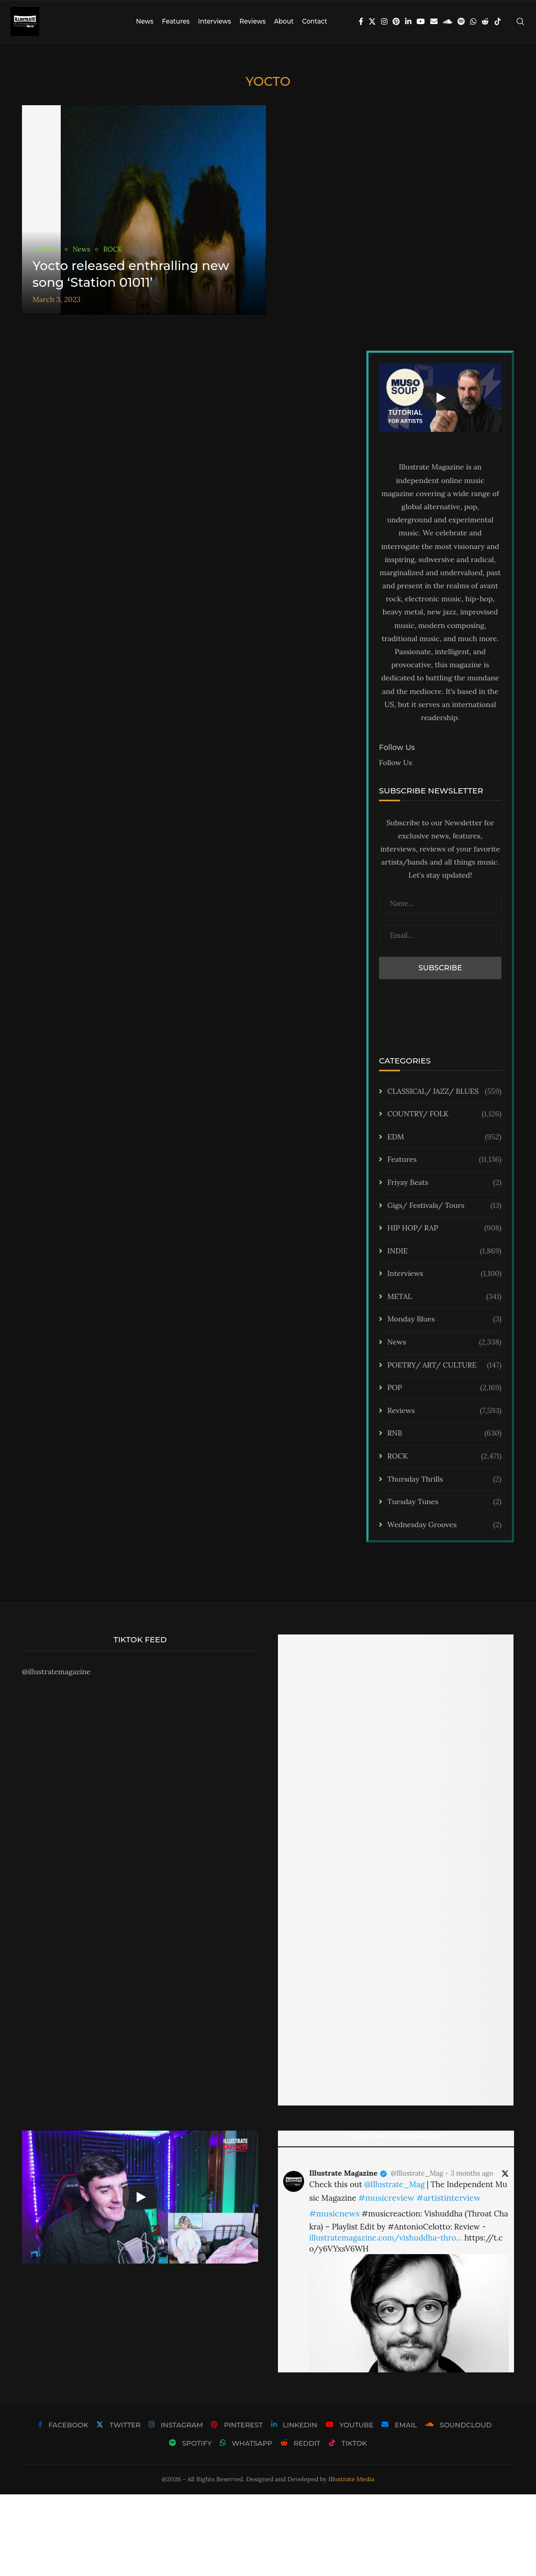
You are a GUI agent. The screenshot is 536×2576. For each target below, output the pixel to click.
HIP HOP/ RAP (444, 1228)
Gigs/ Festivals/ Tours (444, 1206)
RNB (444, 1433)
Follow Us (395, 762)
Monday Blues (444, 1319)
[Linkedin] (408, 21)
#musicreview (386, 2197)
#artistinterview (448, 2197)
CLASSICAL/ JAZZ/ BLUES (444, 1092)
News (145, 21)
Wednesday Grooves (444, 1525)
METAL (444, 1297)
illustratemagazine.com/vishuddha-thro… (385, 2238)
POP (444, 1388)
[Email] (434, 21)
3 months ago (472, 2173)
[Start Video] (440, 397)
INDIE (444, 1251)
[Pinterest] (396, 21)
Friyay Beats (444, 1183)
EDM (444, 1137)
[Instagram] (384, 21)
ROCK (444, 1456)
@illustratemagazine (56, 1671)
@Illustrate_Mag (417, 2173)
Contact (314, 21)
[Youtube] (421, 21)
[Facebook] (361, 21)
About (284, 21)
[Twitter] (372, 21)
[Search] (520, 21)
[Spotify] (461, 21)
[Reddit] (485, 21)
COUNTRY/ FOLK (444, 1114)
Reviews (252, 21)
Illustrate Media (352, 2479)
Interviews (214, 21)
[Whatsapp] (473, 21)
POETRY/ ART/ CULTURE (444, 1365)
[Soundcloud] (447, 21)
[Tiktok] (497, 21)
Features (175, 21)
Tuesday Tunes (444, 1502)
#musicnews (334, 2213)
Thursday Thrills (444, 1479)
